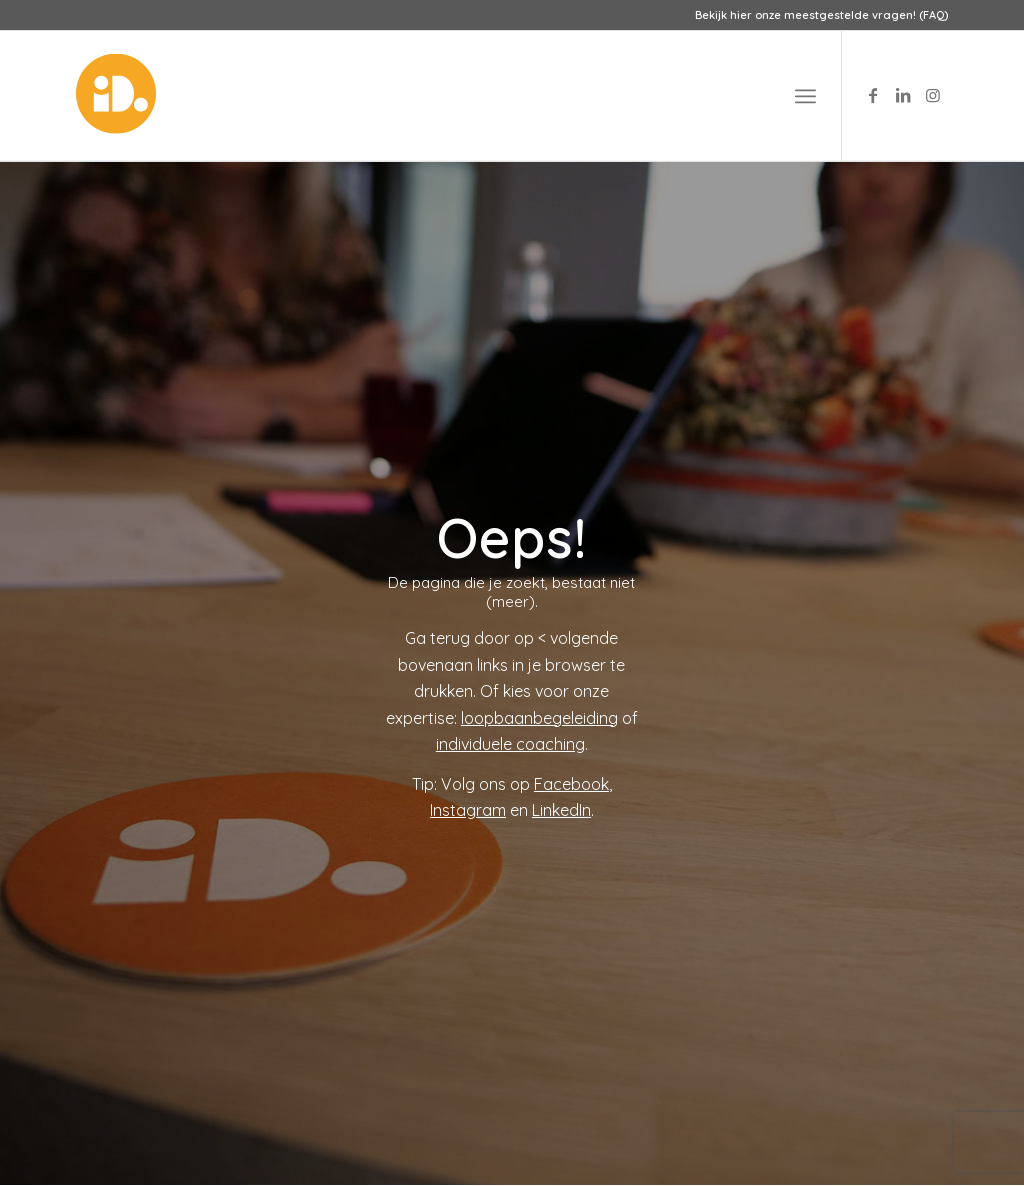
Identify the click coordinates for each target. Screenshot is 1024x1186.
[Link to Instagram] (933, 95)
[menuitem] (816, 15)
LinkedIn (561, 810)
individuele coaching (510, 744)
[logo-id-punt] (116, 96)
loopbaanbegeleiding (539, 718)
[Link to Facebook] (873, 95)
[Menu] (805, 96)
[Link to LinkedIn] (903, 95)
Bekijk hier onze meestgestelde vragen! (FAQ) (821, 15)
